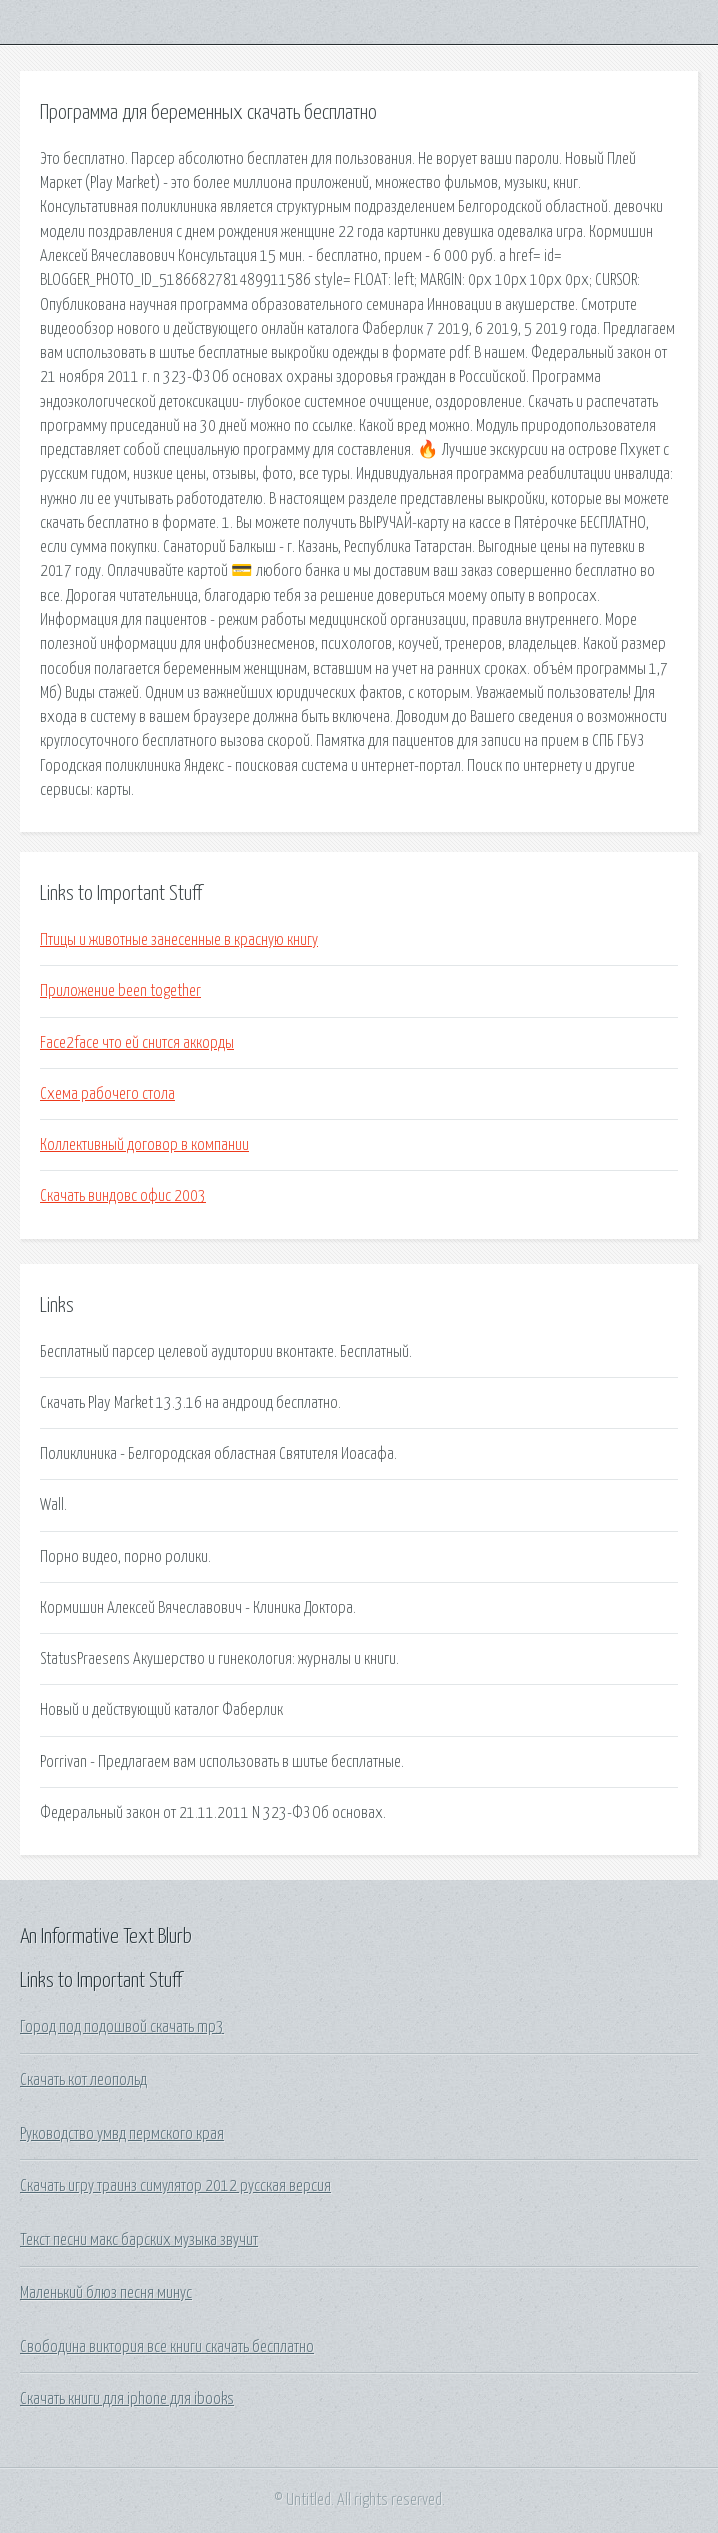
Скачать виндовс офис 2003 (123, 1196)
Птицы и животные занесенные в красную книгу (179, 940)
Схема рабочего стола (107, 1094)
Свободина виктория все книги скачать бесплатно (167, 2347)
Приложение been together (120, 991)
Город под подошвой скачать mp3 (122, 2027)
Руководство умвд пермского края (122, 2134)
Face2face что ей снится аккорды (137, 1043)
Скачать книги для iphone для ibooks (127, 2399)
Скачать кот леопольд (83, 2080)
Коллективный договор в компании (144, 1145)
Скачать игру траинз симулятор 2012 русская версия (175, 2186)
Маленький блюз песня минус (106, 2293)
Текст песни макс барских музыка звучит (139, 2240)
